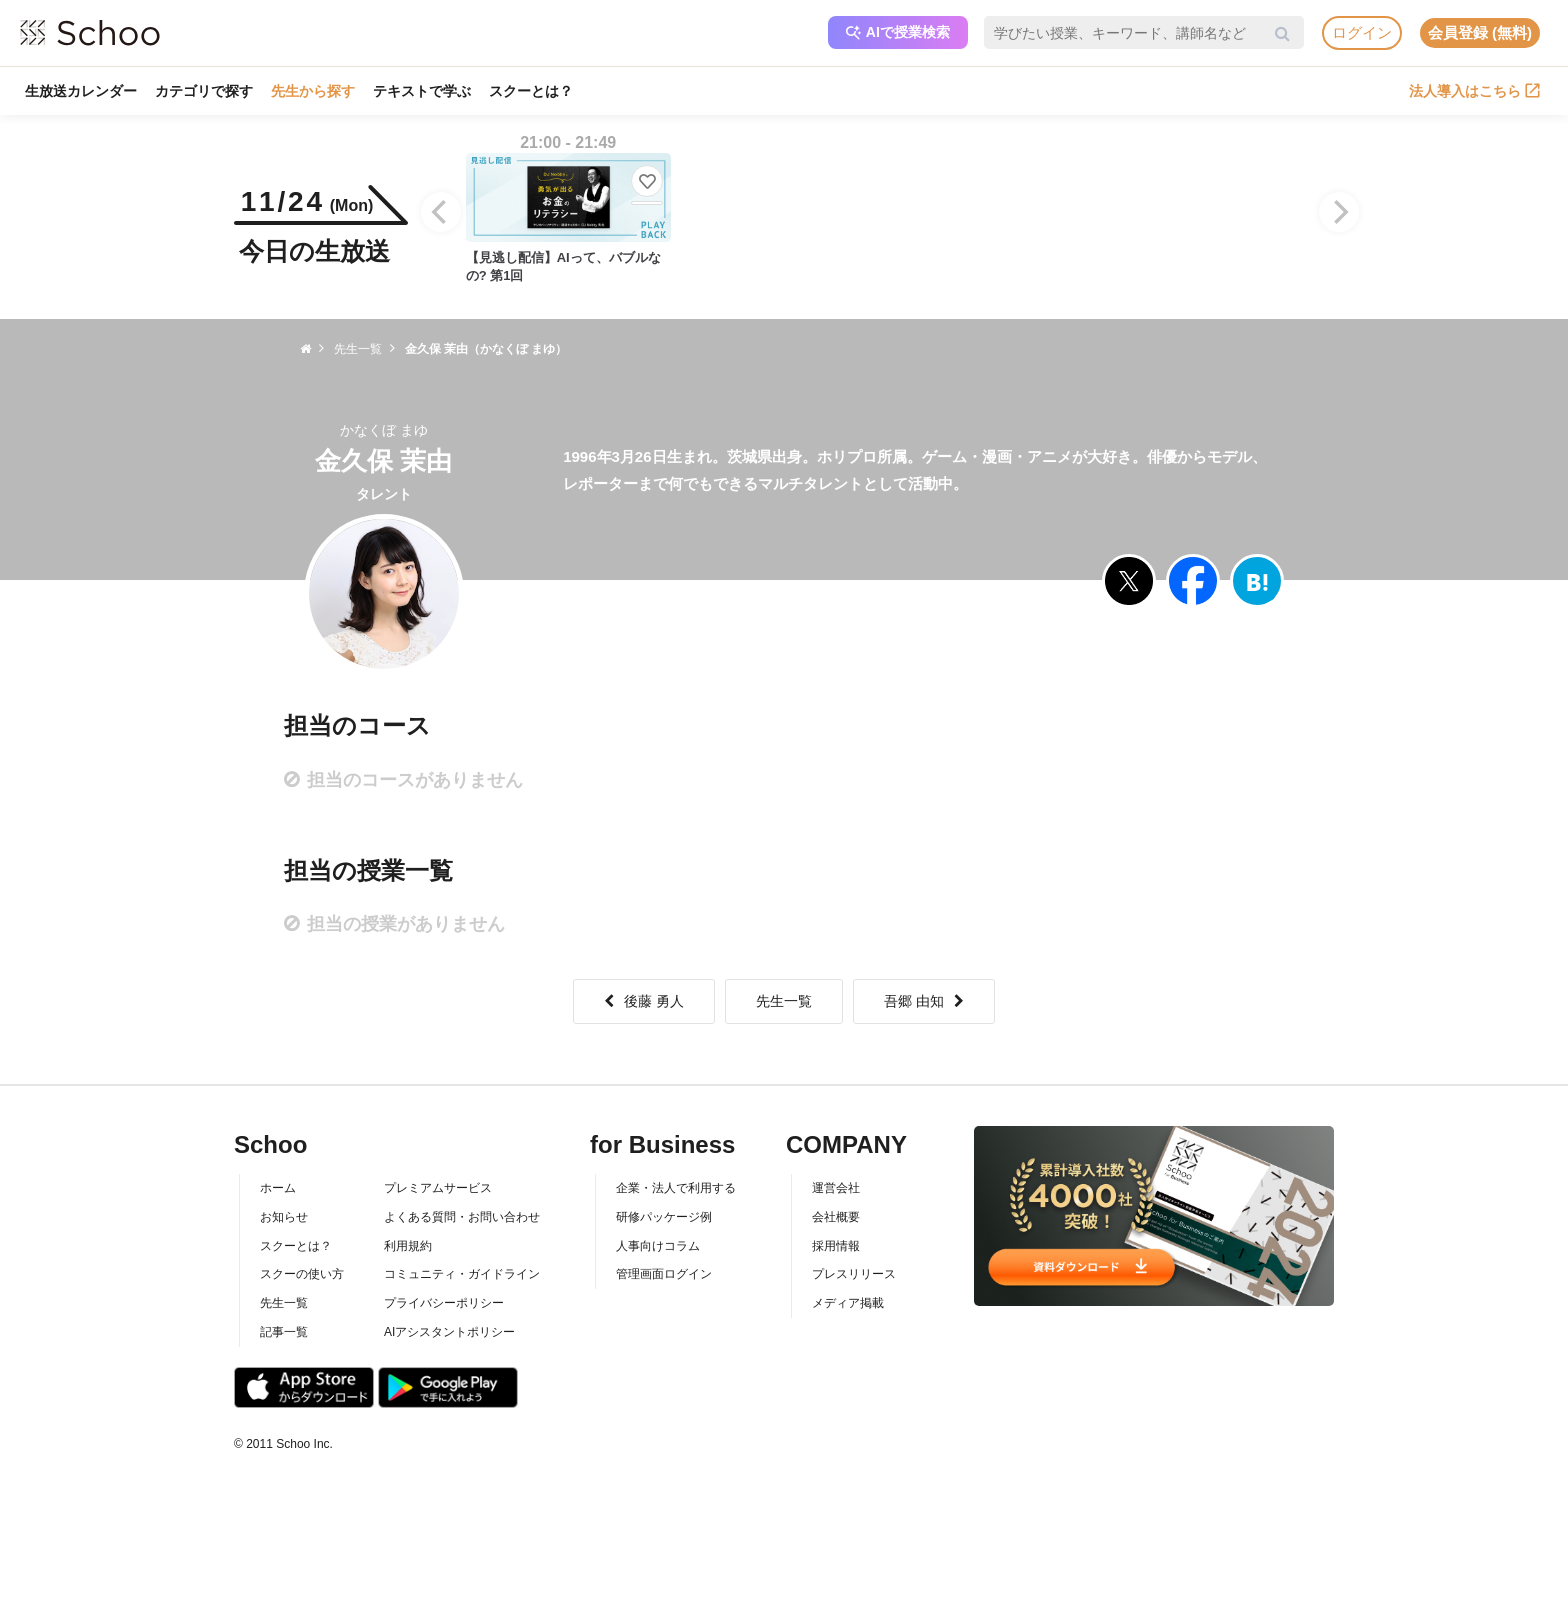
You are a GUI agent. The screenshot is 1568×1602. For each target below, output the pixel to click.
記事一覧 (284, 1332)
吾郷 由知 (924, 1001)
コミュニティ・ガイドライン (462, 1274)
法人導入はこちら (1474, 91)
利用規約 (408, 1246)
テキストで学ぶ (422, 91)
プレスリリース (854, 1274)
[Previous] (441, 212)
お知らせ (284, 1217)
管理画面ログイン (664, 1274)
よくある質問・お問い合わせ (462, 1217)
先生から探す (313, 91)
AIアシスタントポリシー (449, 1332)
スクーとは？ (531, 91)
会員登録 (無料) (1480, 32)
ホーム (278, 1188)
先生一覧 (784, 1001)
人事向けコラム (658, 1246)
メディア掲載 (848, 1303)
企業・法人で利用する (676, 1188)
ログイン (1362, 32)
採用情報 (836, 1246)
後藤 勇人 (644, 1001)
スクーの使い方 (302, 1274)
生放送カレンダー (81, 91)
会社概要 (836, 1217)
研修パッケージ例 (664, 1217)
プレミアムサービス (438, 1188)
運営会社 (836, 1188)
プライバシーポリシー (444, 1303)
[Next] (1339, 212)
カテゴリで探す (204, 91)
